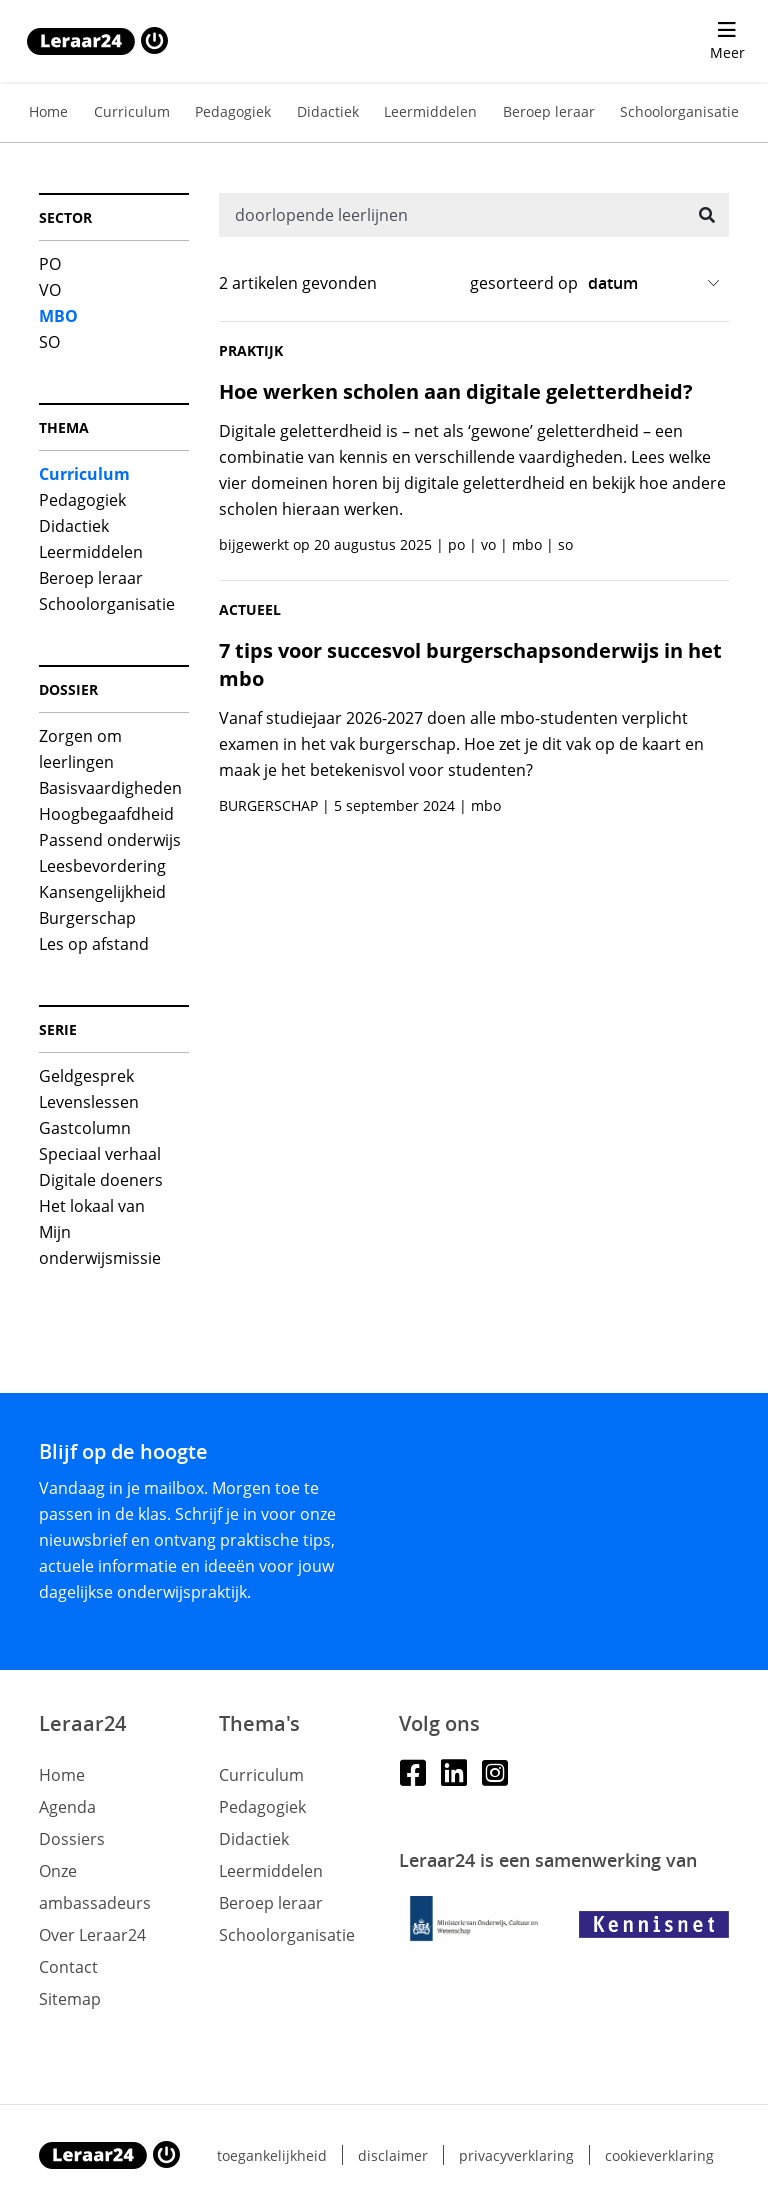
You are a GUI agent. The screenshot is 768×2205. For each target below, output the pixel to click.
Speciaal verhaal (100, 1154)
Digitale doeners (101, 1180)
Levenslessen (89, 1102)
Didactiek (328, 111)
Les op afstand (94, 944)
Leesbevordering (102, 866)
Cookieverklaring (659, 2155)
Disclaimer (393, 2155)
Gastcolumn (85, 1128)
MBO (58, 316)
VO (50, 290)
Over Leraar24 (92, 1935)
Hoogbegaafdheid (106, 814)
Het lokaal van (92, 1206)
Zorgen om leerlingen (80, 749)
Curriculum (132, 111)
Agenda (67, 1807)
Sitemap (70, 1999)
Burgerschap (87, 918)
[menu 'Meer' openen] (727, 41)
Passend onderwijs (110, 840)
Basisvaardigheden (110, 788)
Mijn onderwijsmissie (100, 1245)
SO (49, 342)
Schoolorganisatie (679, 111)
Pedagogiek (233, 111)
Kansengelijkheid (102, 892)
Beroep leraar (549, 111)
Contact (68, 1967)
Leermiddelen (430, 111)
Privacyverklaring (516, 2155)
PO (50, 264)
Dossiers (72, 1839)
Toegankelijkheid (272, 2155)
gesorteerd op (524, 283)
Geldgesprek (86, 1076)
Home (48, 111)
